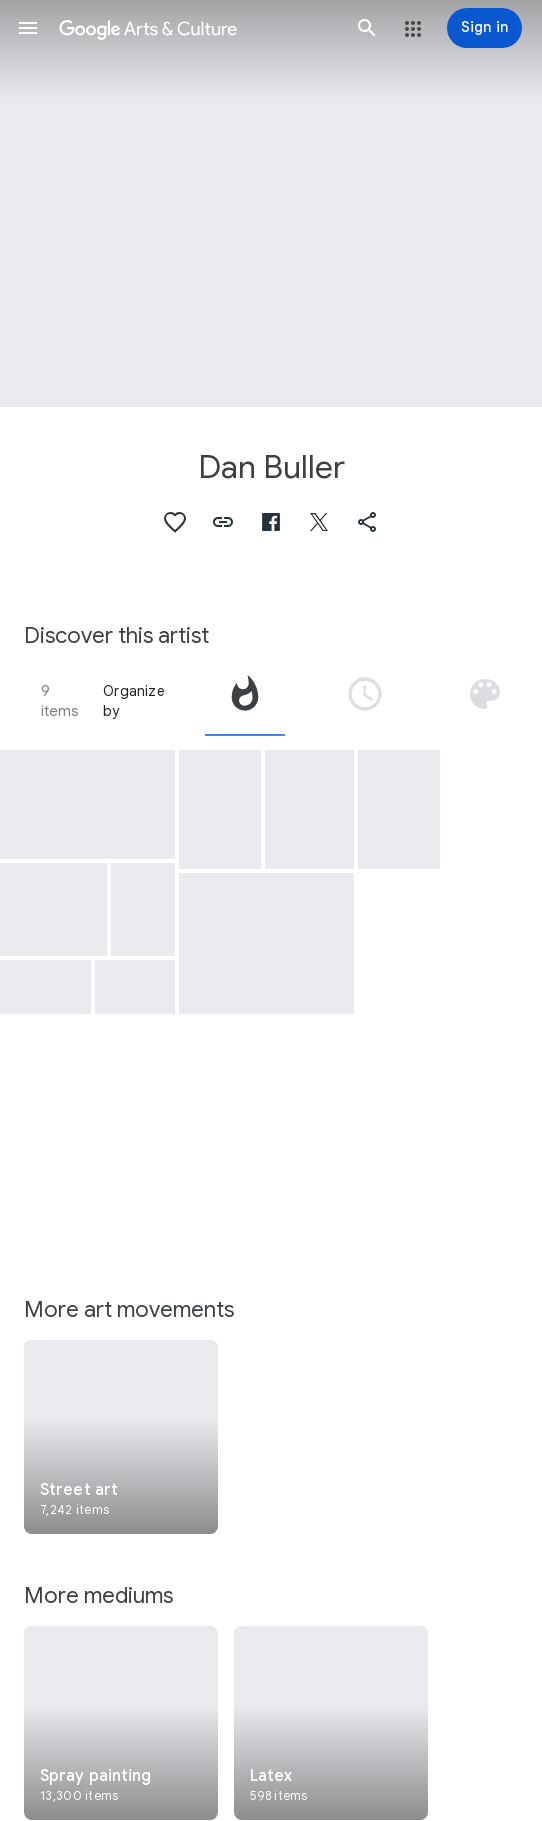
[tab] (245, 701)
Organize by (134, 701)
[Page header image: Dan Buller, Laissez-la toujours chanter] (271, 203)
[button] (28, 28)
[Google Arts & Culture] (197, 28)
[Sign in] (484, 28)
